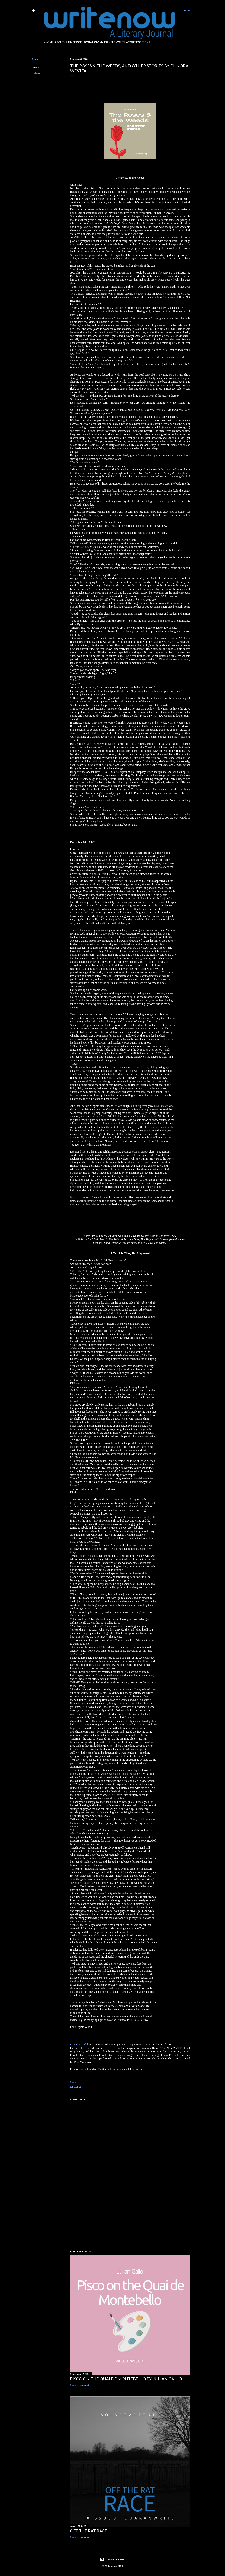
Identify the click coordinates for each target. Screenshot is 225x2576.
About (58, 42)
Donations (90, 42)
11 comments (84, 2537)
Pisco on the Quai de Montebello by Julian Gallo (126, 2378)
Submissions (72, 42)
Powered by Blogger (112, 2559)
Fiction (35, 72)
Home (48, 42)
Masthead (107, 42)
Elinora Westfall (79, 2044)
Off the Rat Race (88, 2530)
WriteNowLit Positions (132, 42)
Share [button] (34, 59)
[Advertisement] (130, 2216)
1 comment (83, 2385)
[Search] (189, 10)
